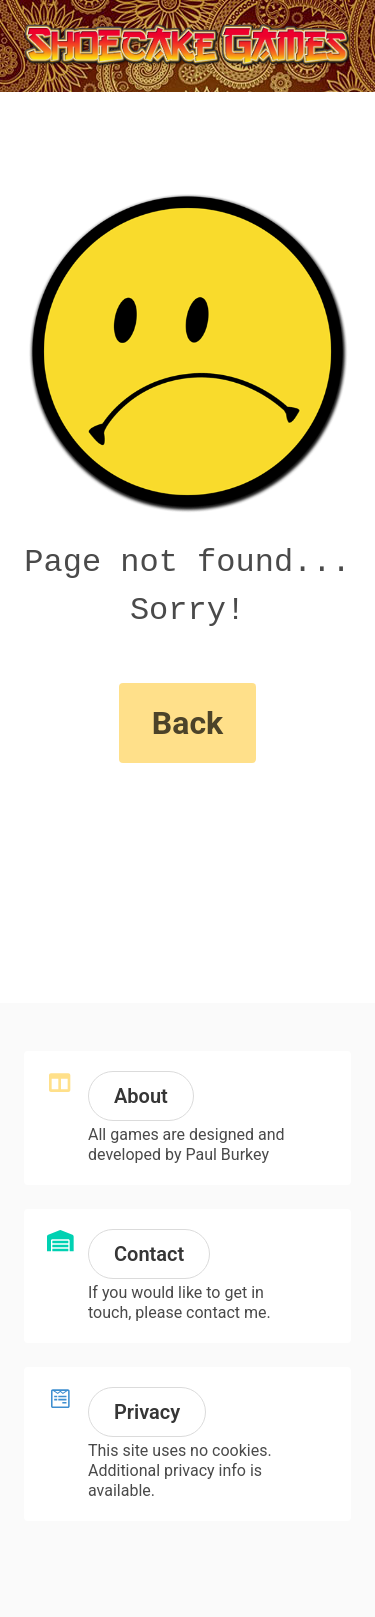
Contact (149, 1254)
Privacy (147, 1412)
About (141, 1096)
